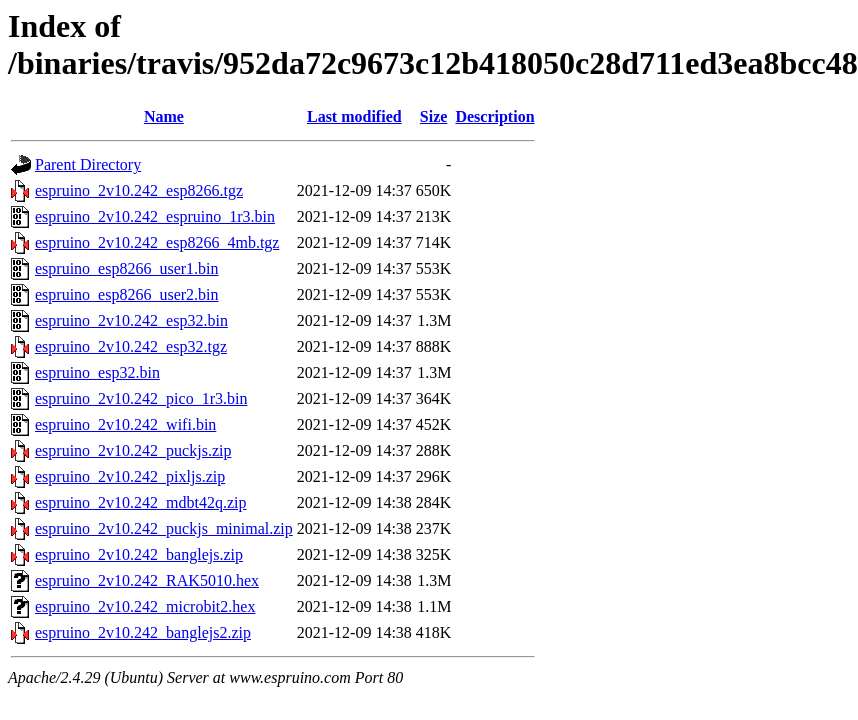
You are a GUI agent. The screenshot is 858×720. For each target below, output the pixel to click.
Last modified (354, 116)
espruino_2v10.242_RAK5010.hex (147, 580)
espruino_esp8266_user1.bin (127, 268)
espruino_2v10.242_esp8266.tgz (139, 190)
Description (494, 116)
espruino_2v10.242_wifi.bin (125, 424)
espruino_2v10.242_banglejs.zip (139, 554)
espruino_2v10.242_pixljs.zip (130, 476)
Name (164, 116)
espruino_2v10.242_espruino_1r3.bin (155, 216)
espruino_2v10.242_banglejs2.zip (143, 632)
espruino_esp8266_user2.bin (127, 294)
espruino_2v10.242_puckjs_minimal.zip (164, 528)
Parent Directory (88, 164)
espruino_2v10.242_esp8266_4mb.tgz (157, 242)
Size (434, 116)
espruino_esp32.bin (97, 372)
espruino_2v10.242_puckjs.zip (133, 450)
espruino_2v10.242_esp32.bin (131, 320)
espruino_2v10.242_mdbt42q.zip (141, 502)
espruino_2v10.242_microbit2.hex (145, 606)
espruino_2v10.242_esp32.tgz (131, 346)
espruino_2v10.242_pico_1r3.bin (141, 398)
